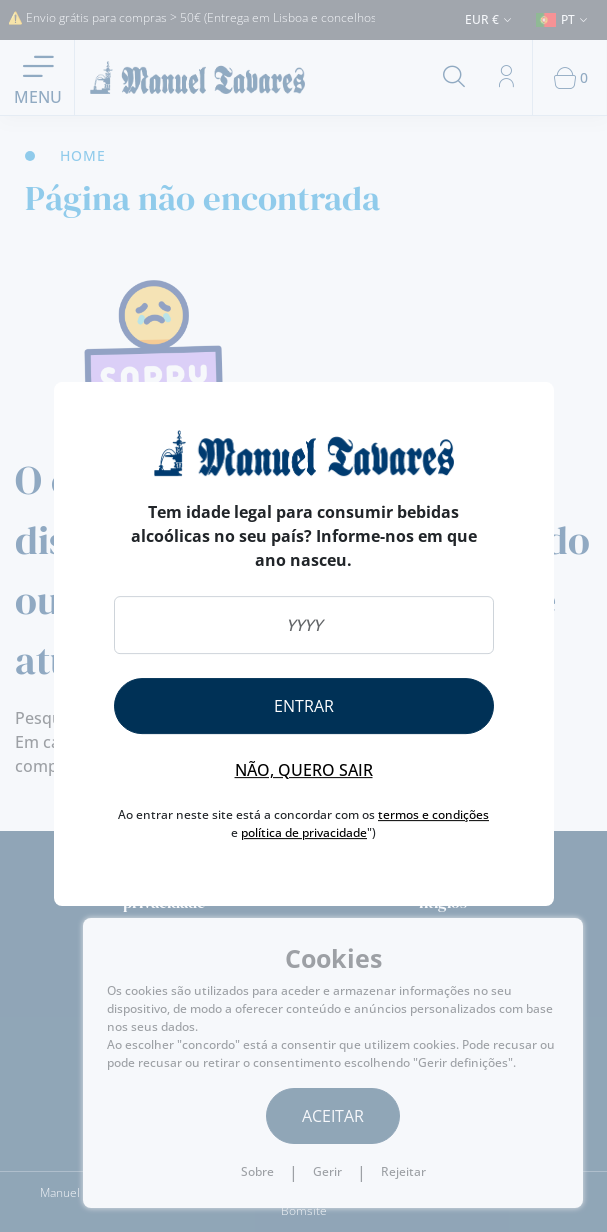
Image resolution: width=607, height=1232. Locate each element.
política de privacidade (304, 832)
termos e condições (433, 814)
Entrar (304, 706)
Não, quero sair (304, 770)
